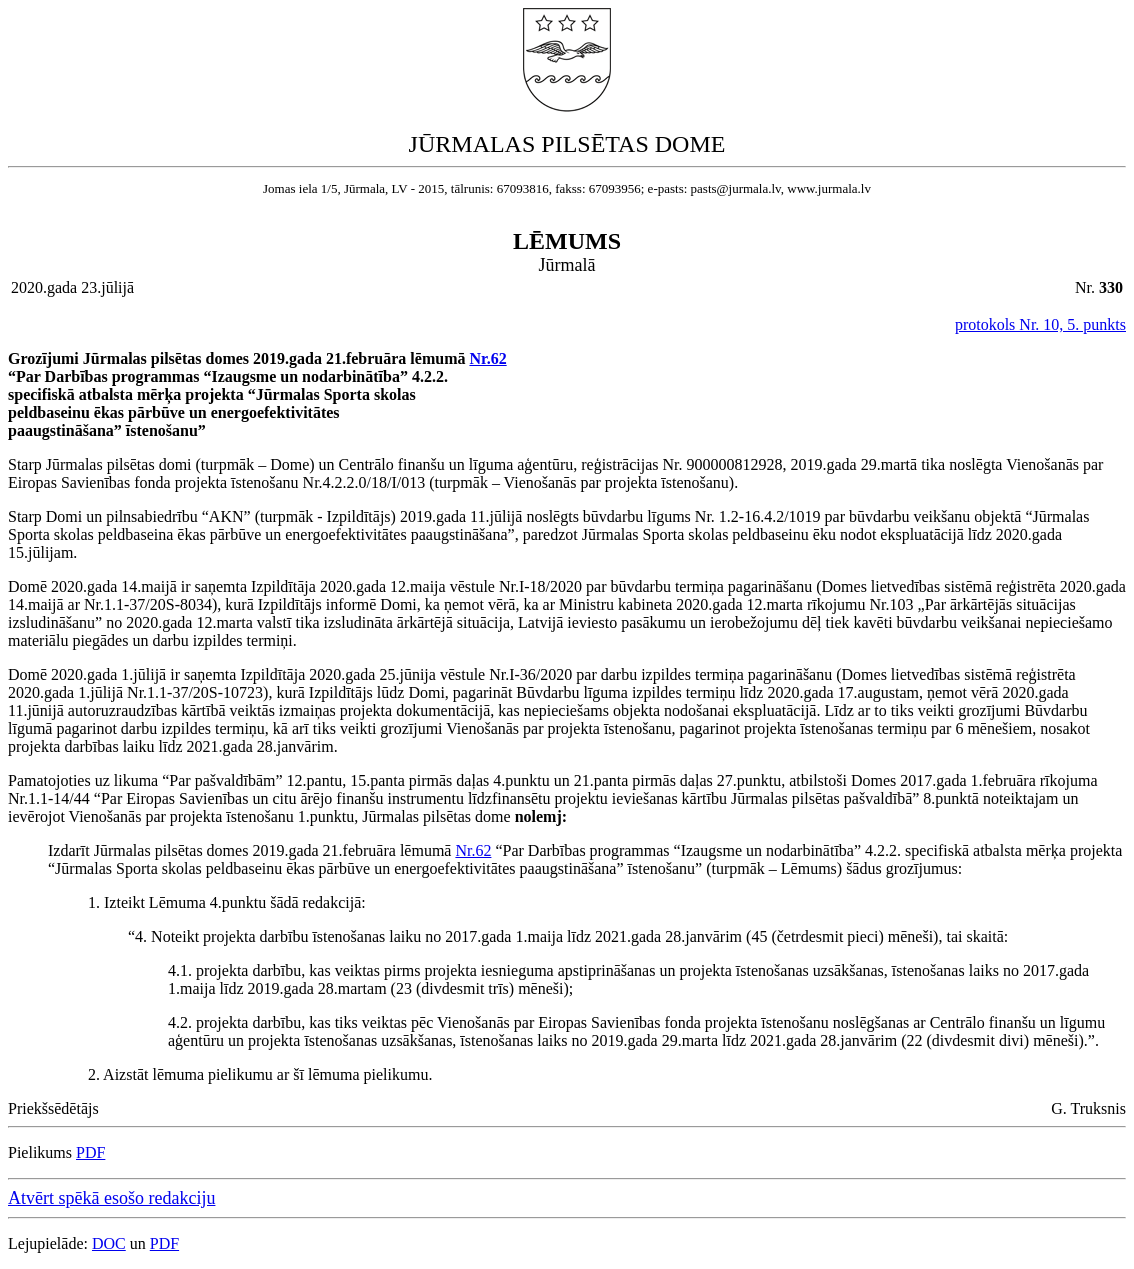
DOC (109, 1243)
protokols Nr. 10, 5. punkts (1040, 324)
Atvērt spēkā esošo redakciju (111, 1198)
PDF (90, 1152)
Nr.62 (487, 358)
